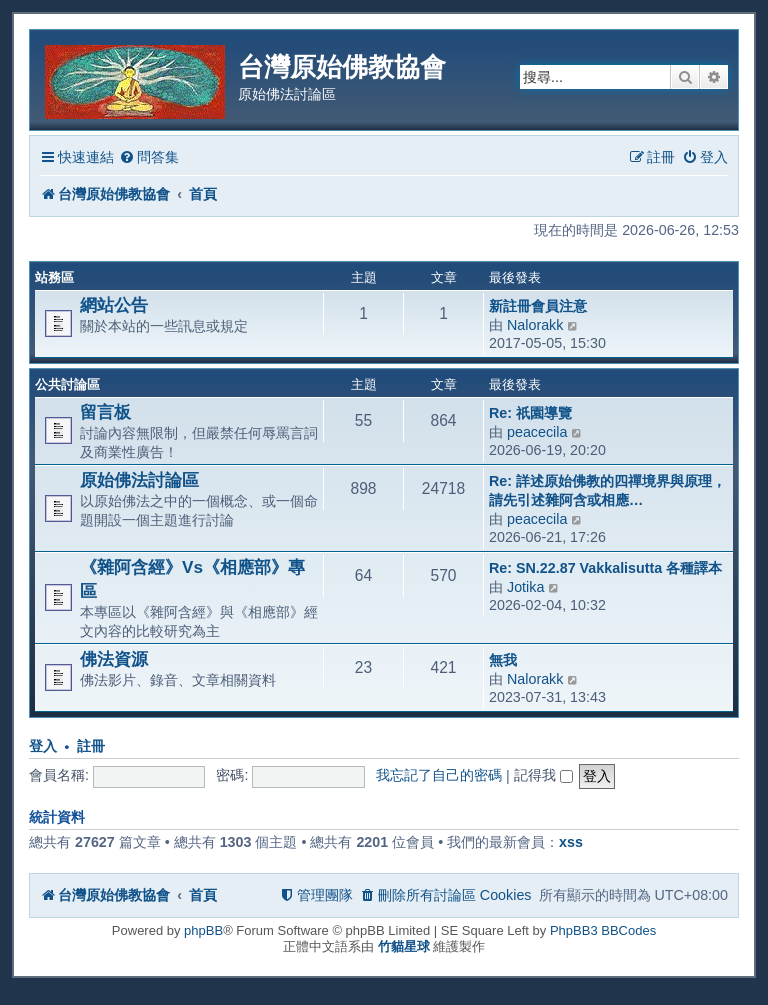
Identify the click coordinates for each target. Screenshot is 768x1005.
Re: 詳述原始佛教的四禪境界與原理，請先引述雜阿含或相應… (607, 490)
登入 (43, 746)
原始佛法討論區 (139, 480)
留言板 (105, 412)
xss (571, 842)
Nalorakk (535, 325)
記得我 (543, 775)
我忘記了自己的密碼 (439, 775)
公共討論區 (67, 384)
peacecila (537, 432)
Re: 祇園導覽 (530, 413)
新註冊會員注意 (538, 306)
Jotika (525, 587)
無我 (503, 660)
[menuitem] (149, 157)
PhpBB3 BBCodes (603, 930)
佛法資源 (114, 659)
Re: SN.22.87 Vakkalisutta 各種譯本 (605, 568)
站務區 (54, 277)
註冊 (91, 746)
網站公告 (114, 305)
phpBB (203, 930)
